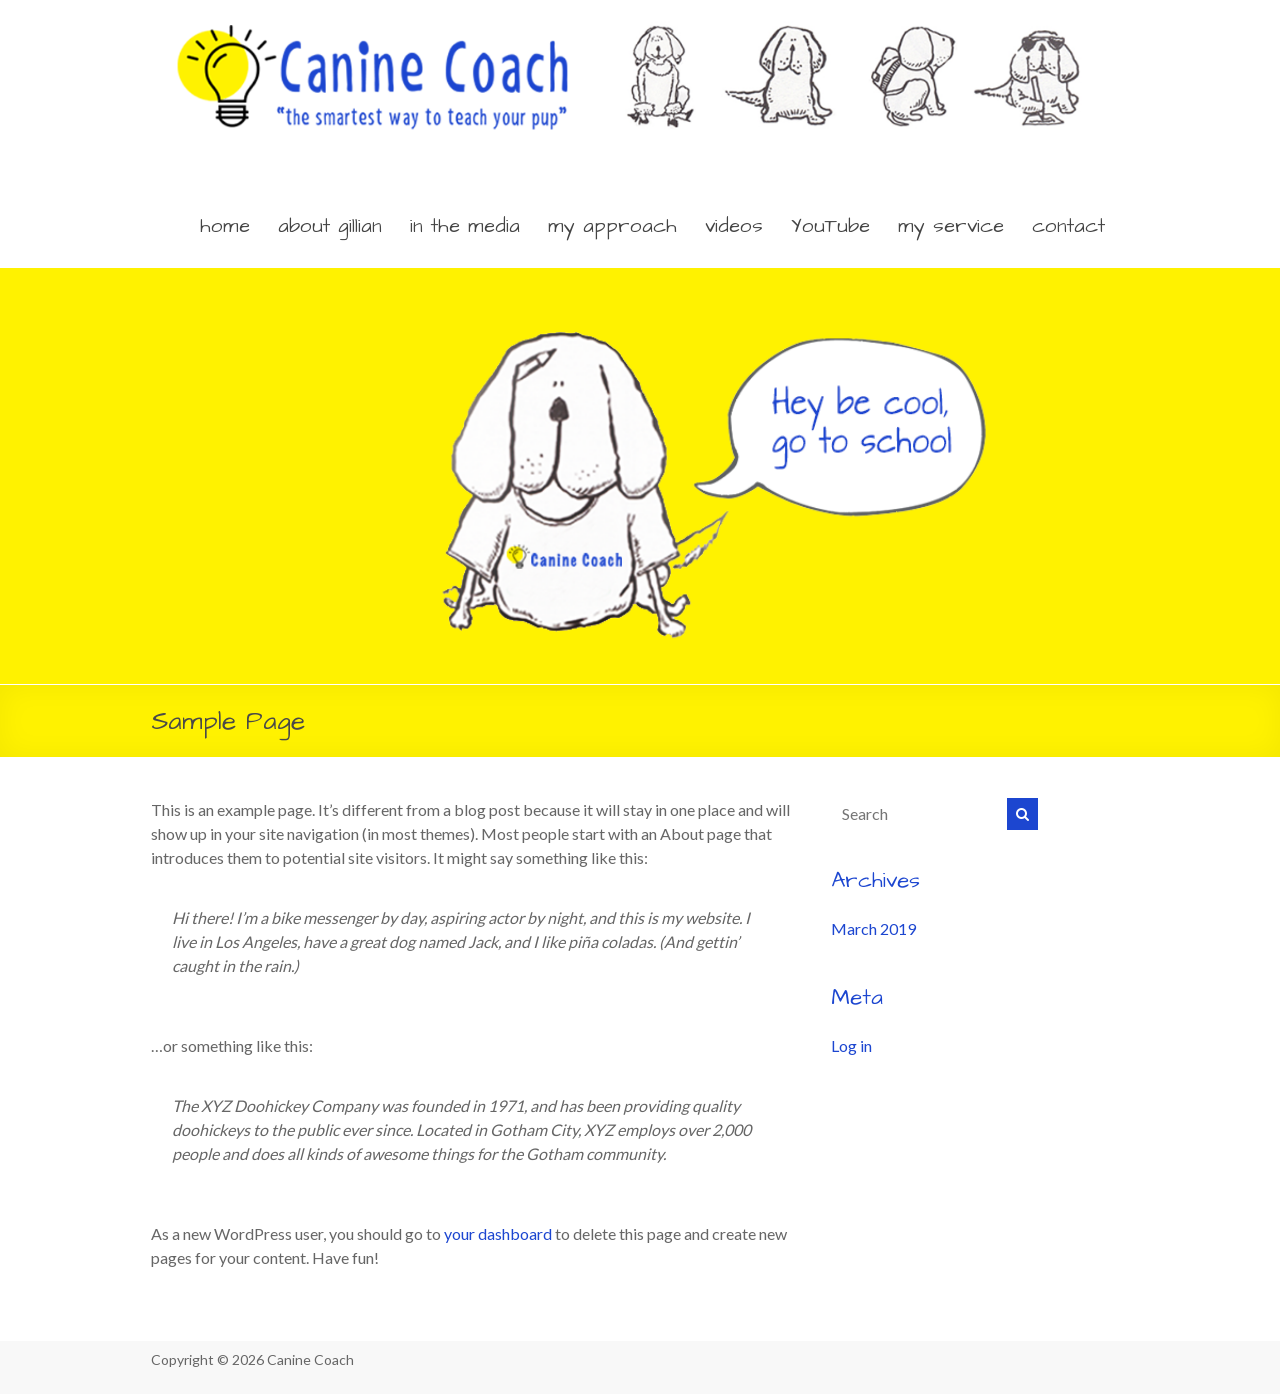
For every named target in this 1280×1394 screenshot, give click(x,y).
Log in (851, 1045)
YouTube (830, 226)
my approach (612, 226)
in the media (465, 226)
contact (1068, 226)
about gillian (330, 226)
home (225, 226)
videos (734, 226)
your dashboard (498, 1233)
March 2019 (873, 928)
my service (951, 226)
